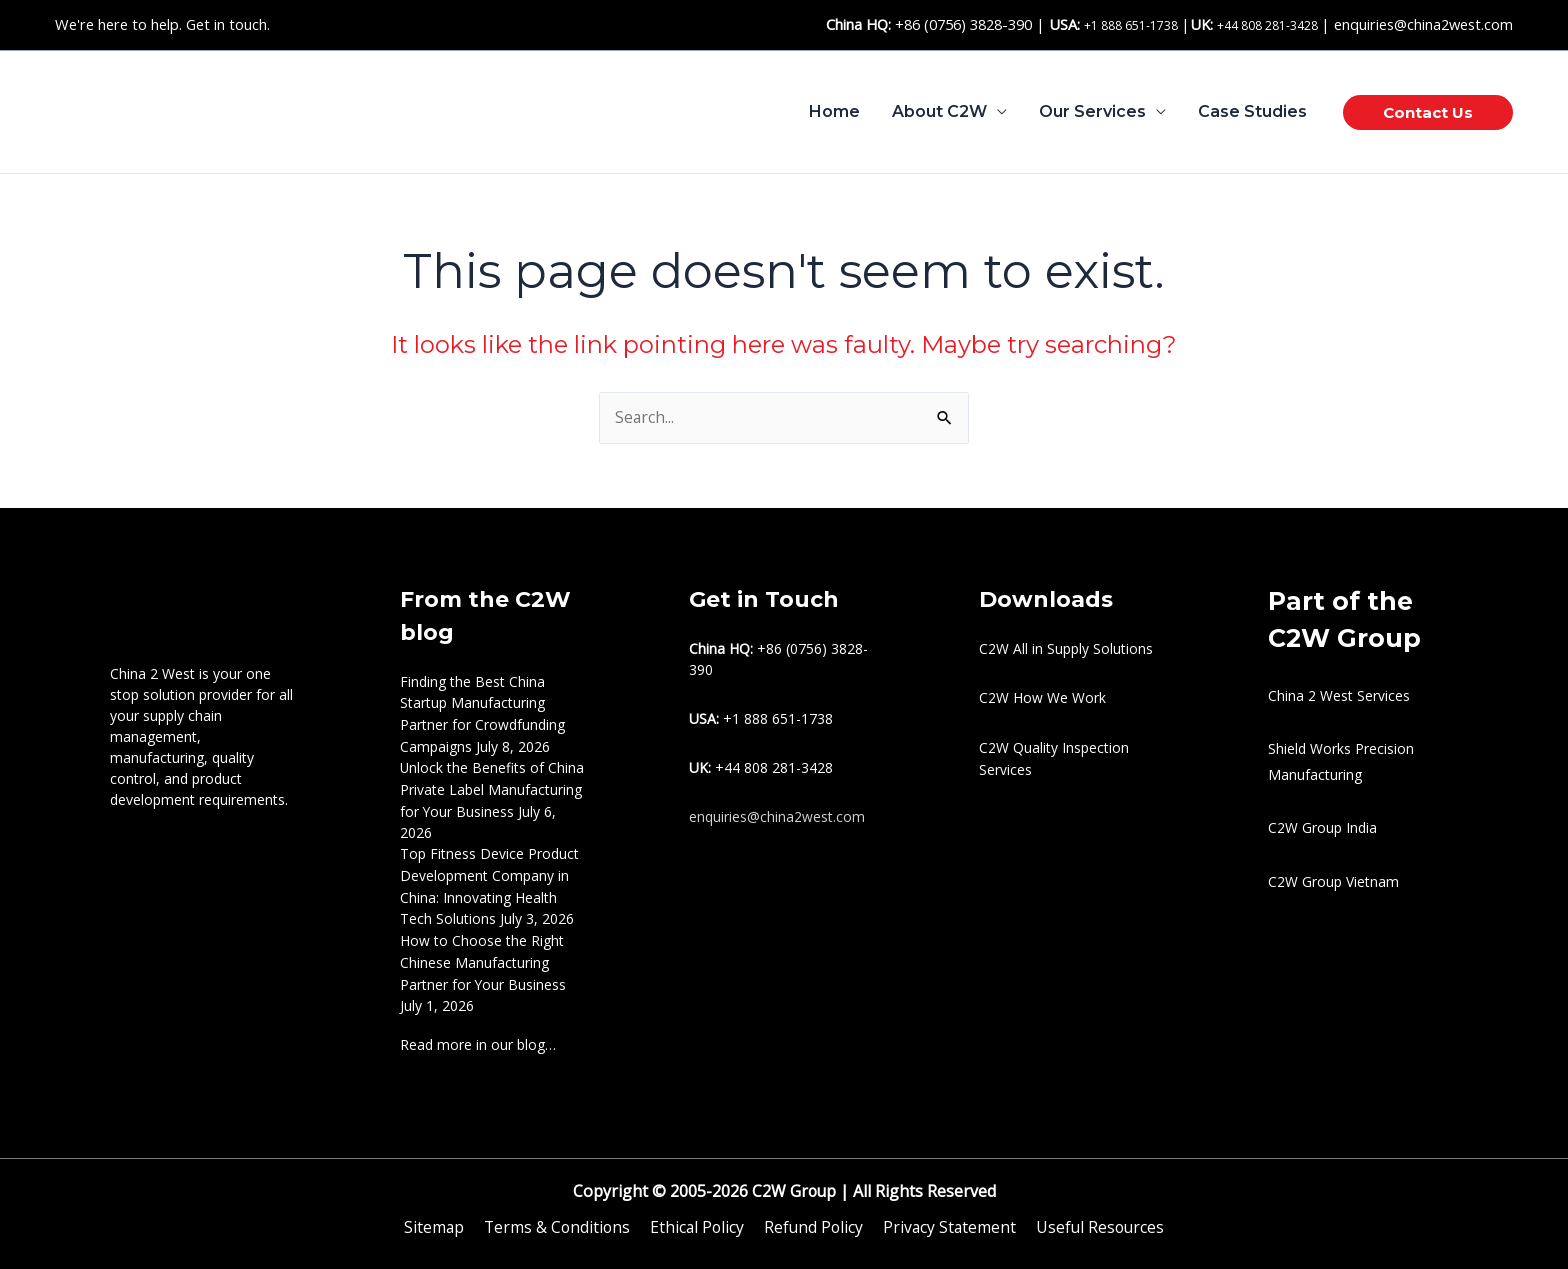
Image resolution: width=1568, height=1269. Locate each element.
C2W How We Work (1042, 697)
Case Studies (1252, 111)
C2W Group (792, 1181)
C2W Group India (1322, 828)
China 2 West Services (1339, 695)
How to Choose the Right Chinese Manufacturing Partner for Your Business (483, 954)
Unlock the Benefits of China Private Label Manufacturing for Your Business (492, 786)
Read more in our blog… (478, 1034)
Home (834, 111)
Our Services (1092, 111)
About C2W (939, 111)
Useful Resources (1095, 1217)
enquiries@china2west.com (1423, 24)
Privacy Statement (946, 1217)
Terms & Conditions (559, 1217)
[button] (1428, 112)
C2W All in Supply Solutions (1066, 648)
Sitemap (438, 1217)
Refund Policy (812, 1217)
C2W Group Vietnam (1333, 881)
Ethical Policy (698, 1217)
